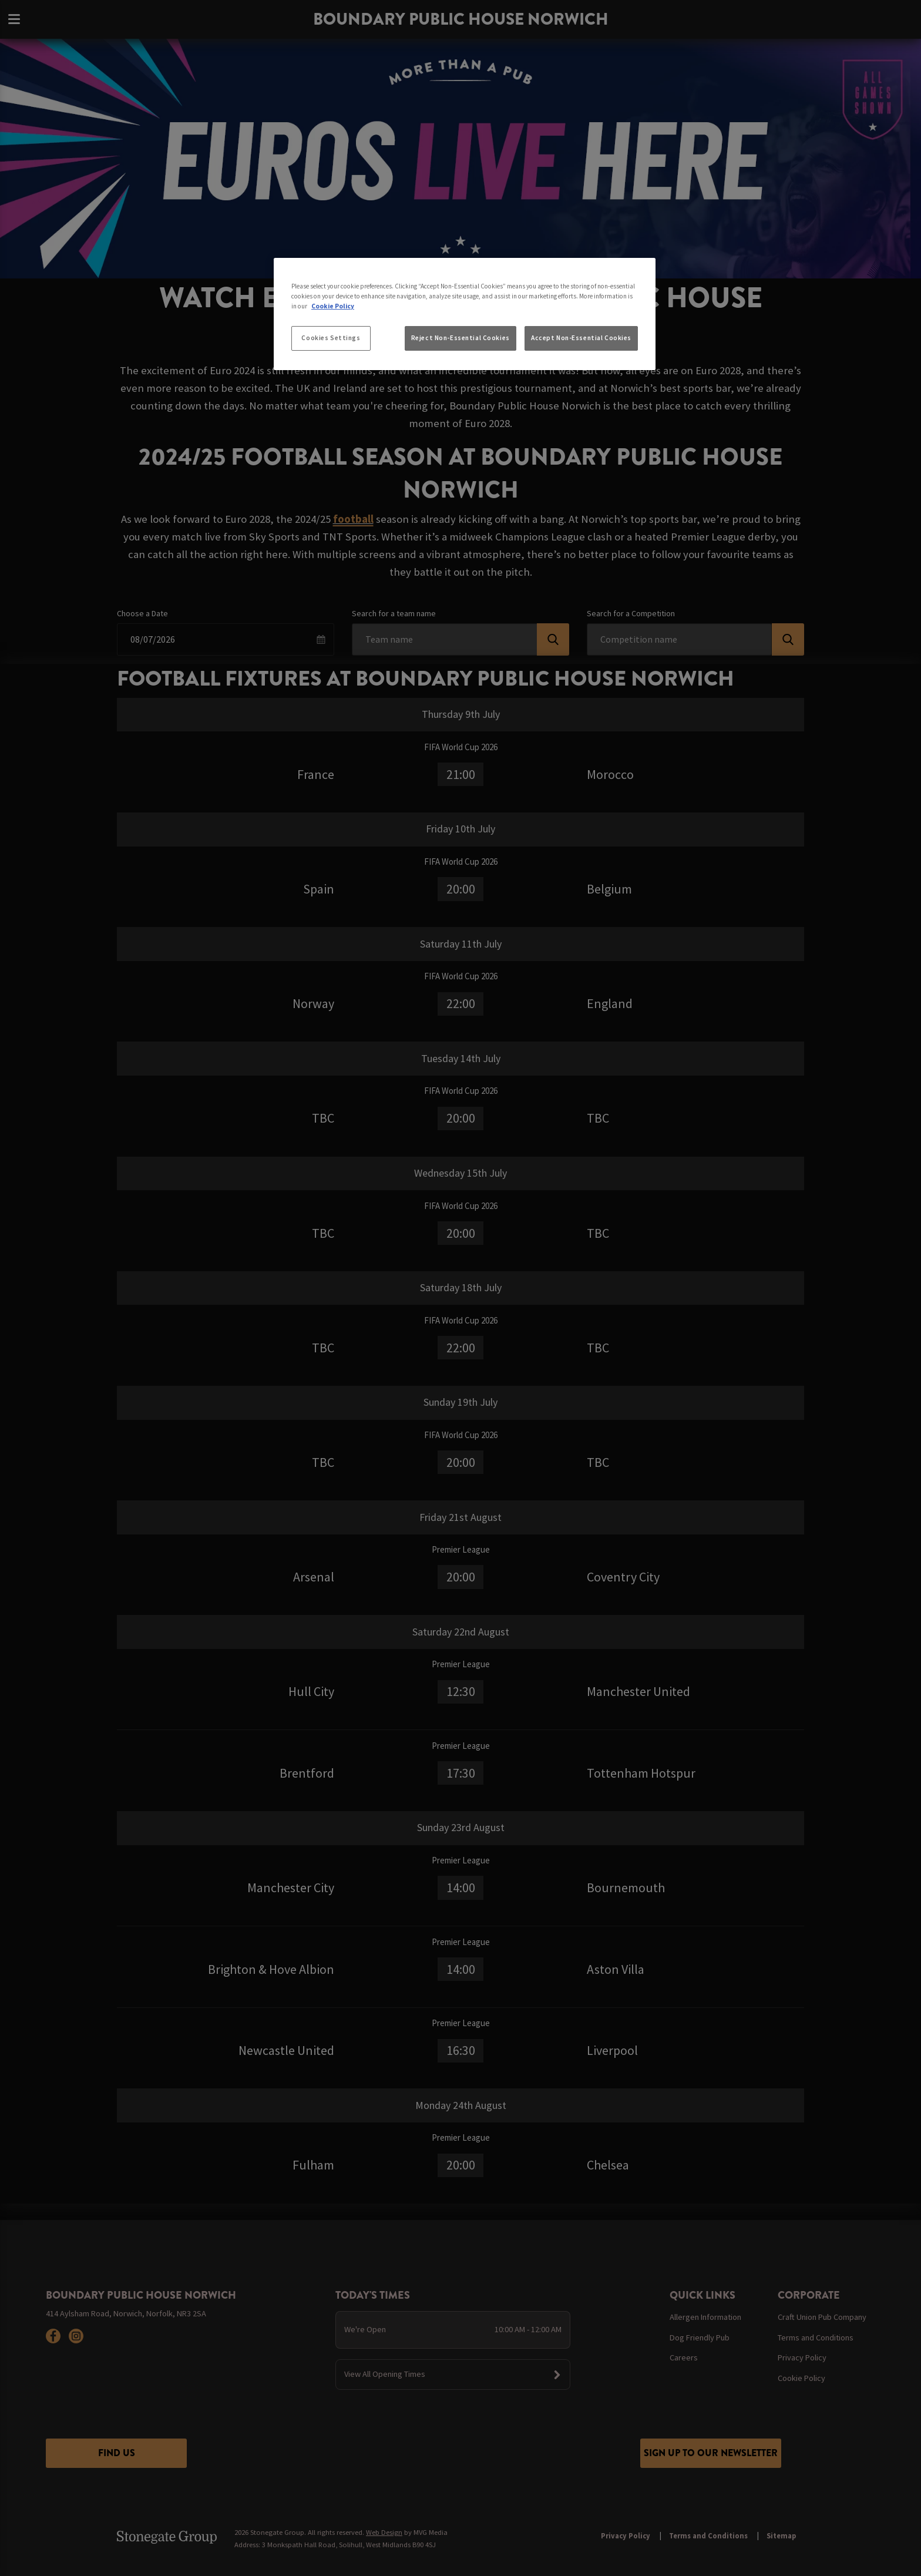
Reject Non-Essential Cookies (460, 338)
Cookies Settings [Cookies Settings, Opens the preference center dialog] (330, 338)
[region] (465, 314)
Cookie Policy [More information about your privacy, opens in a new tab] (332, 306)
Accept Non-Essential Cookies (581, 338)
